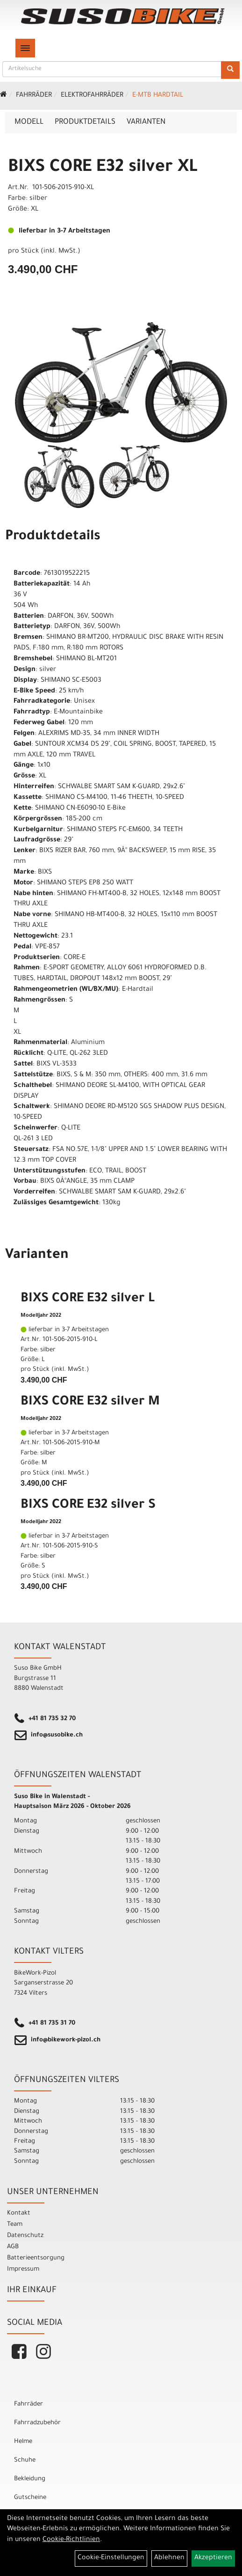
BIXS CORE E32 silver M (90, 1403)
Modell (28, 122)
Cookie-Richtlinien (71, 2540)
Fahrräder (34, 95)
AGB (13, 2247)
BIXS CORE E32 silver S (88, 1506)
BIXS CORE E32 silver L (88, 1299)
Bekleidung (29, 2479)
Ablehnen (169, 2558)
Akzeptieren (213, 2558)
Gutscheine (30, 2497)
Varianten (146, 122)
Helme (23, 2441)
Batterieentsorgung (35, 2258)
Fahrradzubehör (37, 2423)
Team (14, 2224)
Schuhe (25, 2460)
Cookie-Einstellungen (111, 2558)
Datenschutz (25, 2235)
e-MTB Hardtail (157, 95)
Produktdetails (85, 122)
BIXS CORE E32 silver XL (103, 168)
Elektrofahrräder (92, 95)
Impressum (23, 2269)
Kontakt (18, 2213)
